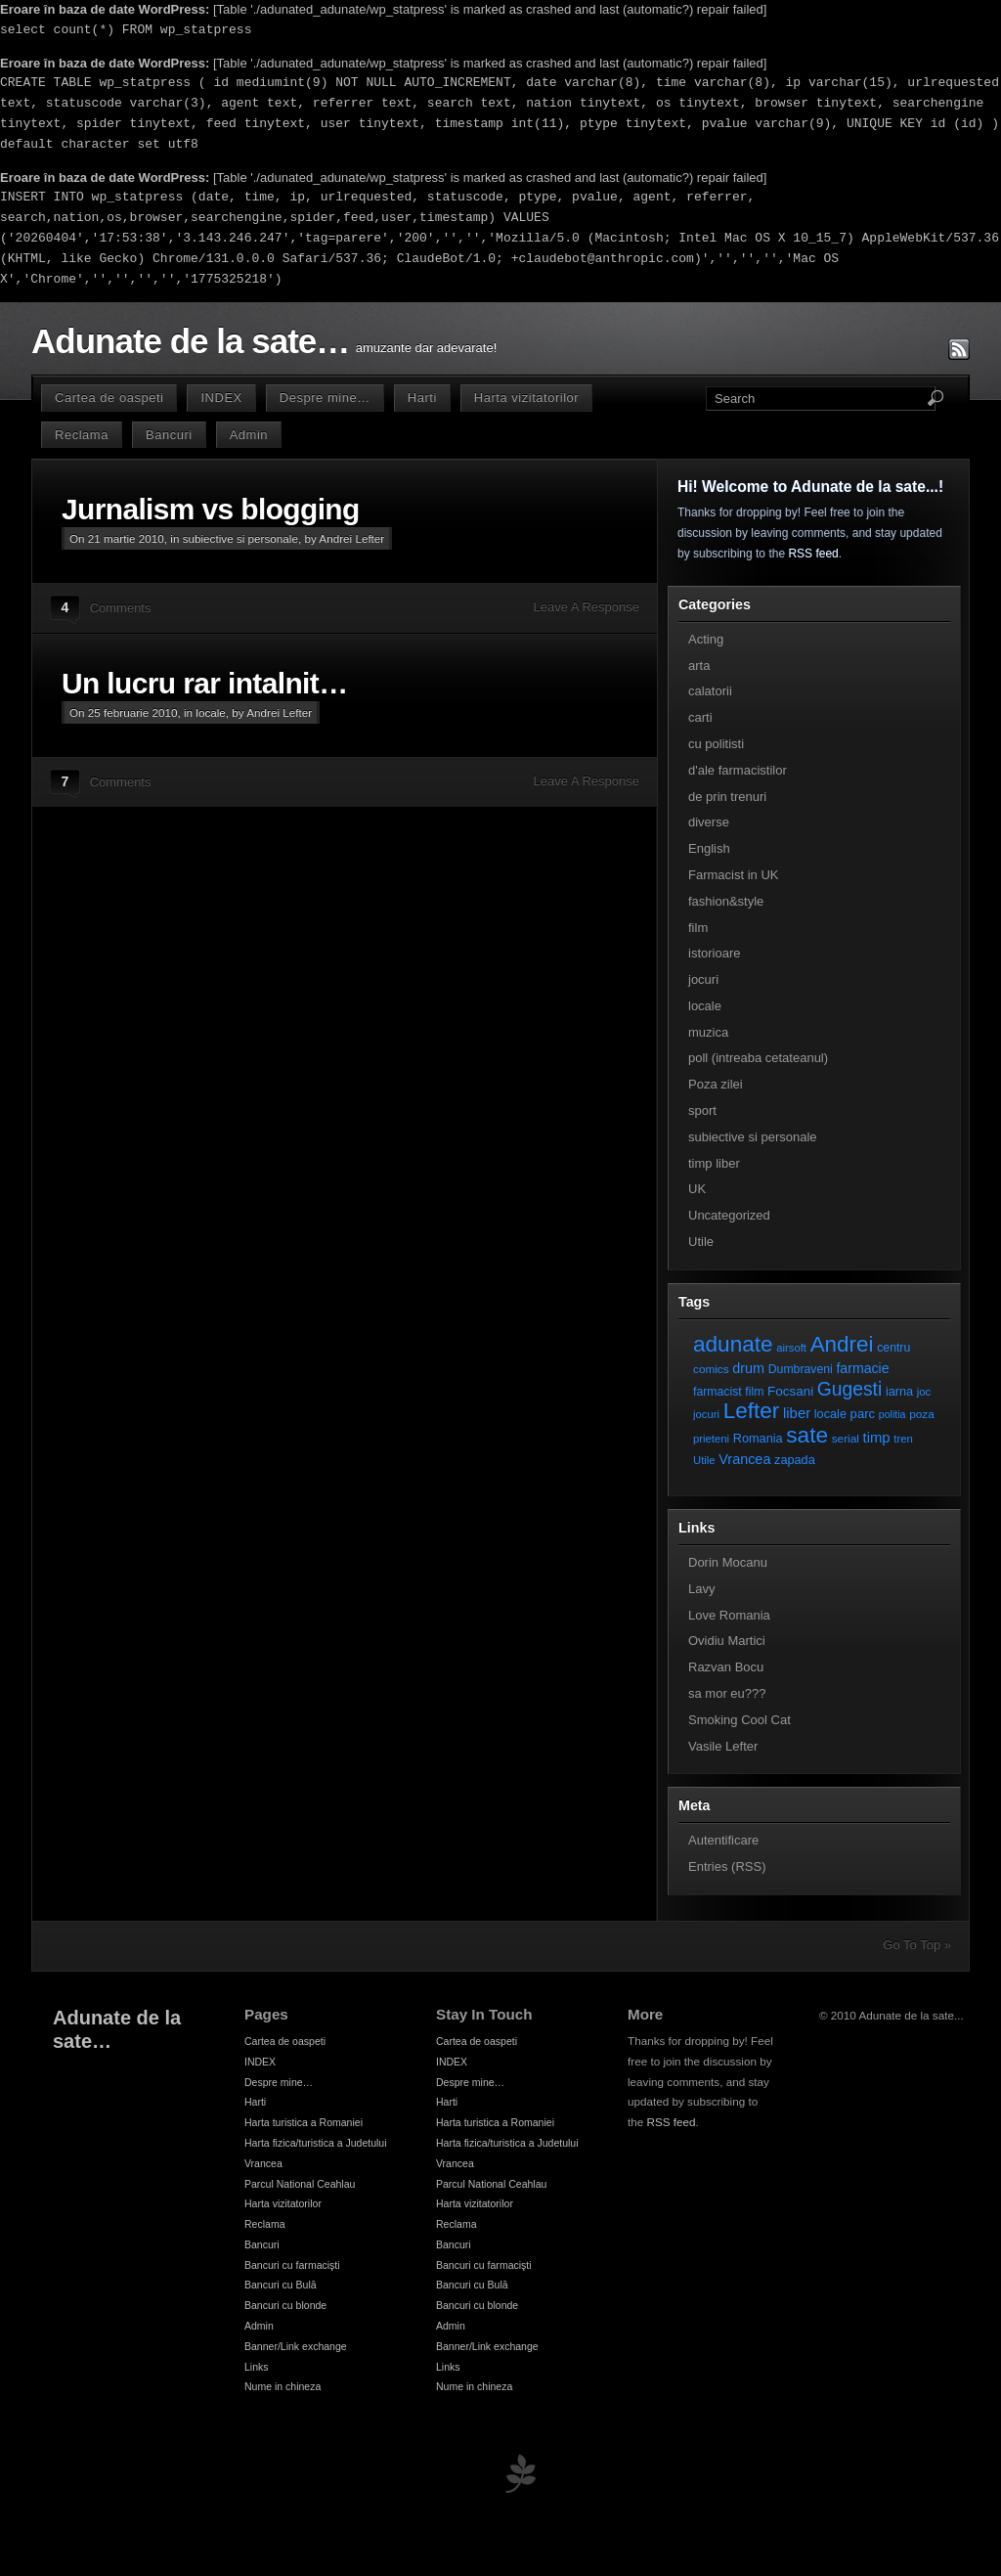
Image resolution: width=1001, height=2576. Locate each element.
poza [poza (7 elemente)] (922, 1413)
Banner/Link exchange (295, 2346)
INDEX (220, 397)
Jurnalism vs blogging (211, 509)
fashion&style (725, 901)
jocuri (703, 979)
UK (697, 1188)
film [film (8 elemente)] (754, 1392)
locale (211, 712)
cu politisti (716, 743)
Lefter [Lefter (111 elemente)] (751, 1411)
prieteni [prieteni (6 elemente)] (711, 1438)
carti (700, 717)
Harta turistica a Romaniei (303, 2122)
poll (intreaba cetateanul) (758, 1057)
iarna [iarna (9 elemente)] (899, 1391)
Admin (249, 434)
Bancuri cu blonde (285, 2305)
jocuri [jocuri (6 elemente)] (706, 1414)
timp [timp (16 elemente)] (877, 1437)
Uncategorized (729, 1215)
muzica (708, 1032)
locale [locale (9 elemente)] (830, 1413)
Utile (701, 1241)
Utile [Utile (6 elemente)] (704, 1460)
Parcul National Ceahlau (299, 2184)
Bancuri (169, 434)
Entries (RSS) (726, 1866)
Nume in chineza (282, 2386)
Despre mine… (325, 397)
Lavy (701, 1588)
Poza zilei (715, 1084)
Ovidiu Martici (726, 1640)
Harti (422, 397)
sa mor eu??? (727, 1693)
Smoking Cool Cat (739, 1719)
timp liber (714, 1163)
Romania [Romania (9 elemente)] (758, 1438)
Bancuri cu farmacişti (292, 2265)
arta (699, 665)
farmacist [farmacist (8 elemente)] (717, 1392)
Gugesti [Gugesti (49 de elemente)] (849, 1389)
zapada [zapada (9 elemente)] (794, 1459)
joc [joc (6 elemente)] (924, 1392)
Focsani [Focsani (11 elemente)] (790, 1391)
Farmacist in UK (733, 874)
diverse (708, 822)
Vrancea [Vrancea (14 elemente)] (744, 1459)
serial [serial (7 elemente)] (845, 1438)
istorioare (714, 953)
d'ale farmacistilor (737, 770)
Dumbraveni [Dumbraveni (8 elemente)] (800, 1369)
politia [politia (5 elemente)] (892, 1414)
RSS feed (813, 553)
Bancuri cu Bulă (280, 2284)
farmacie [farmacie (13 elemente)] (862, 1368)
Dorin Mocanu (727, 1562)
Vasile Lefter (723, 1746)
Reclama (82, 434)
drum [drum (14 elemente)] (748, 1368)
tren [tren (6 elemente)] (903, 1438)
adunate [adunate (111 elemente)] (733, 1344)
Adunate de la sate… (190, 341)
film (698, 927)
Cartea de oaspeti (109, 397)
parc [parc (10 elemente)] (862, 1413)
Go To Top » (917, 1944)
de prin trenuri (727, 796)
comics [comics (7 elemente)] (711, 1368)
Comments (121, 607)
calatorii (710, 691)
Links (256, 2367)
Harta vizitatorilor (526, 397)
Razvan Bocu (725, 1667)
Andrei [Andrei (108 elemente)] (842, 1344)
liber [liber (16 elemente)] (796, 1413)
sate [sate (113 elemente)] (807, 1434)
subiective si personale (240, 538)
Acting (705, 639)
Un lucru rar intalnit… (204, 683)
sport (702, 1110)
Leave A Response (586, 607)
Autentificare (723, 1840)
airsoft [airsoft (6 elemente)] (791, 1348)
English (709, 848)
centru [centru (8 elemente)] (893, 1348)
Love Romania (729, 1615)
